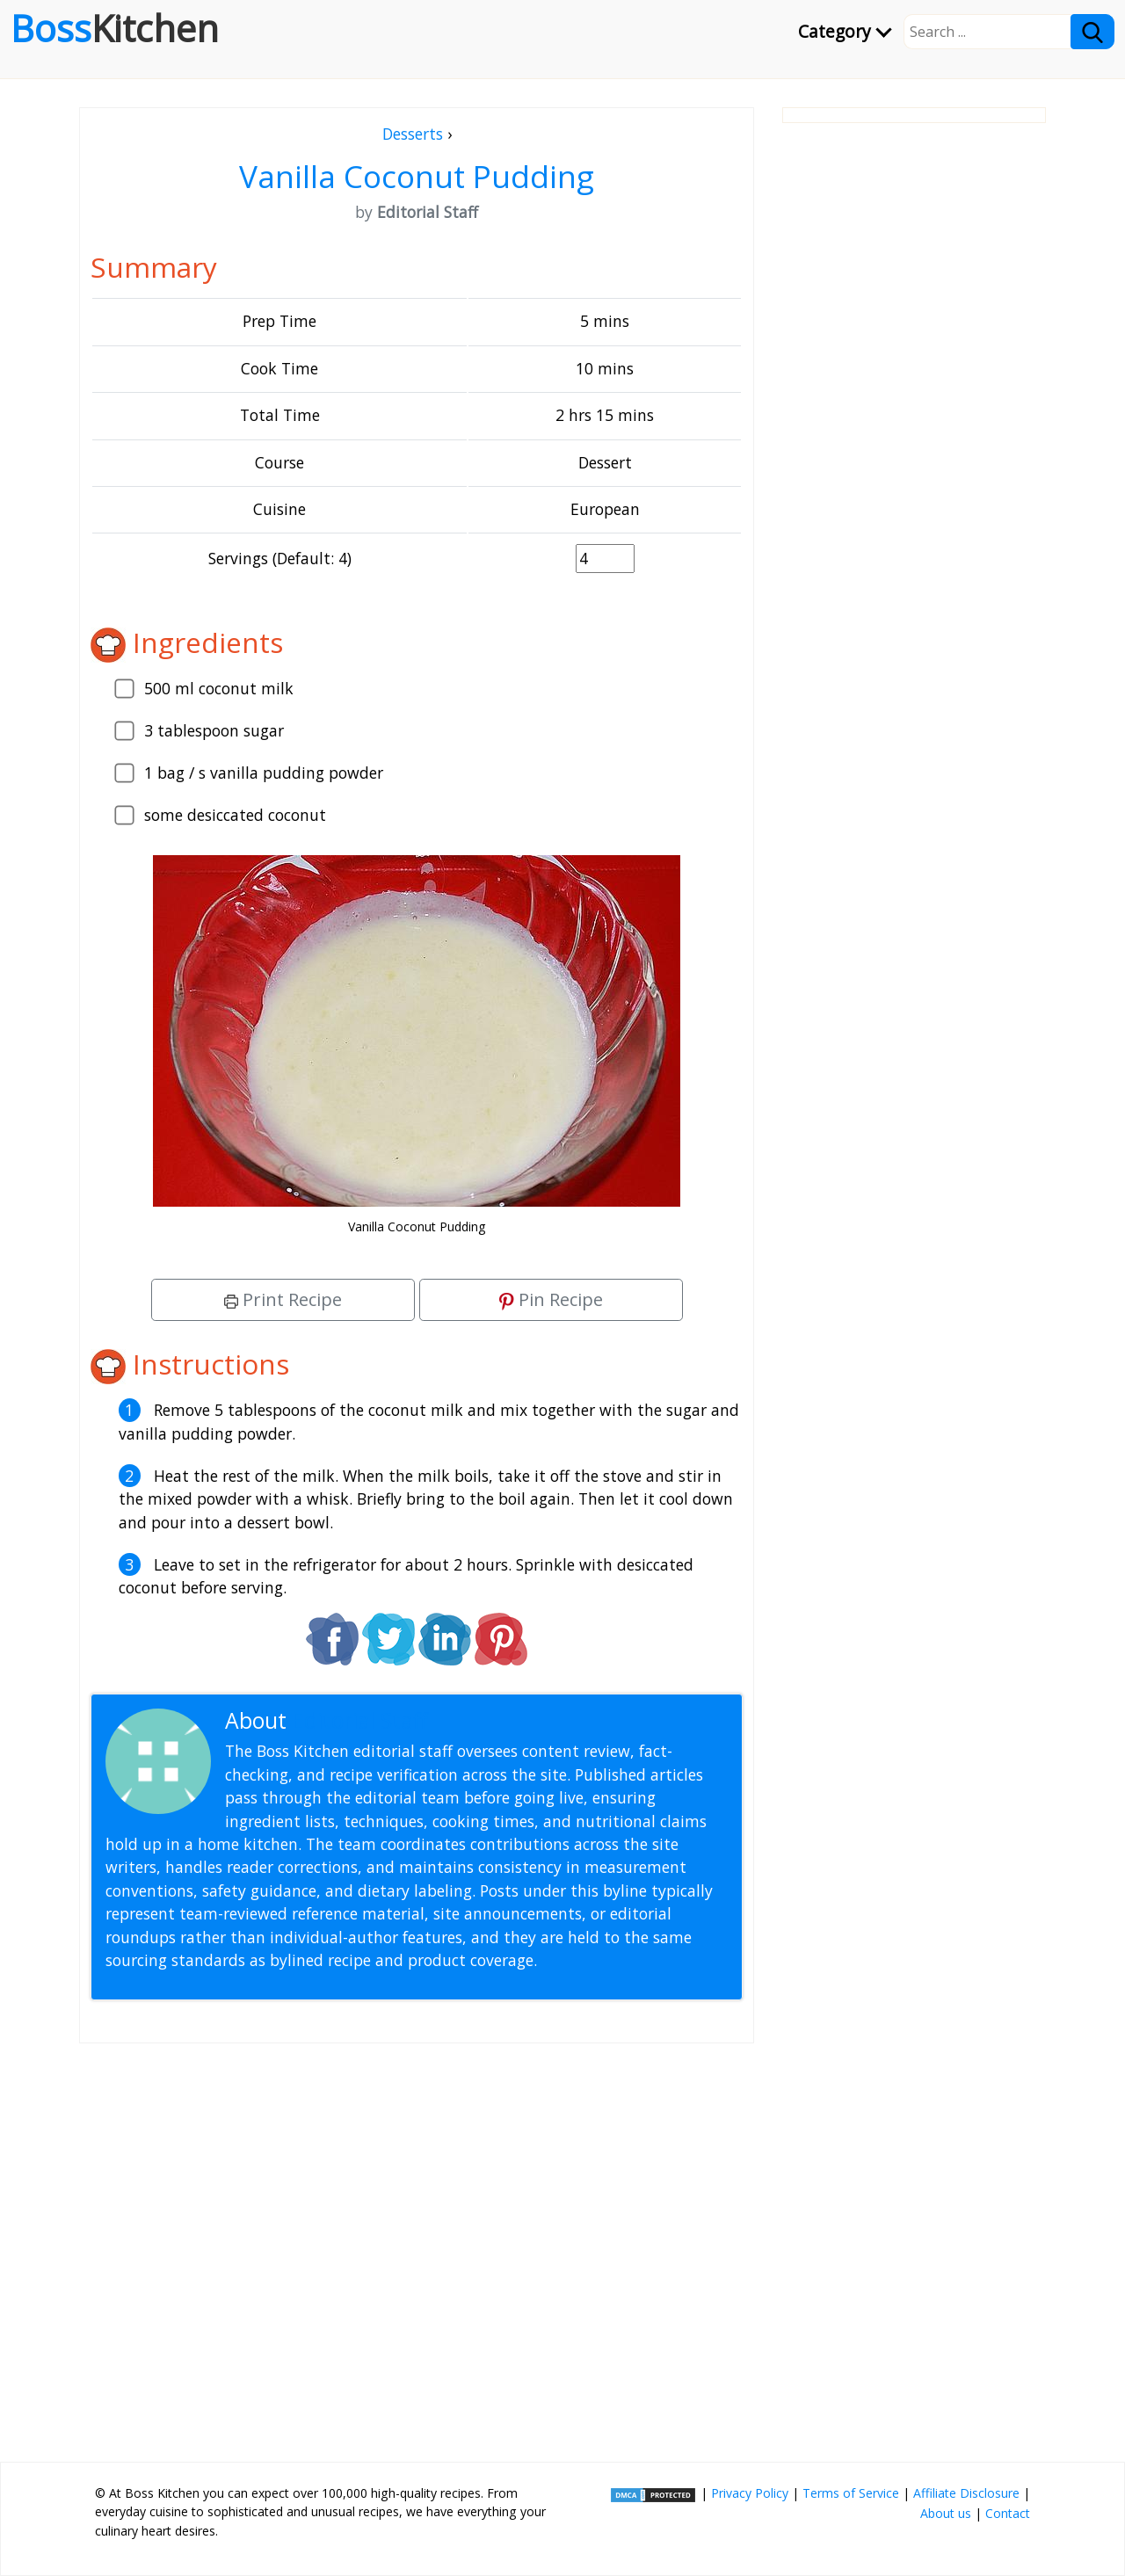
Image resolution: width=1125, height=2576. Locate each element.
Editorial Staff (360, 1720)
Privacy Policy (749, 2493)
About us (945, 2513)
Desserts (412, 133)
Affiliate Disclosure (966, 2493)
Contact (1007, 2513)
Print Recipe (283, 1299)
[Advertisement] (416, 2245)
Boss (115, 28)
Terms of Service (850, 2493)
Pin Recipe (551, 1299)
